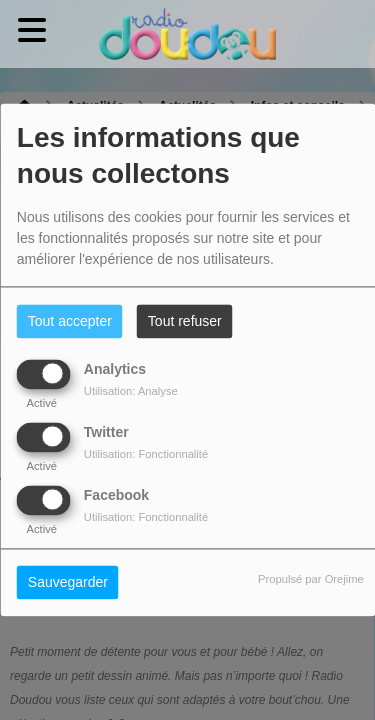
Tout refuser (185, 322)
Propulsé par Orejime (311, 580)
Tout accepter (70, 322)
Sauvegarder (68, 583)
